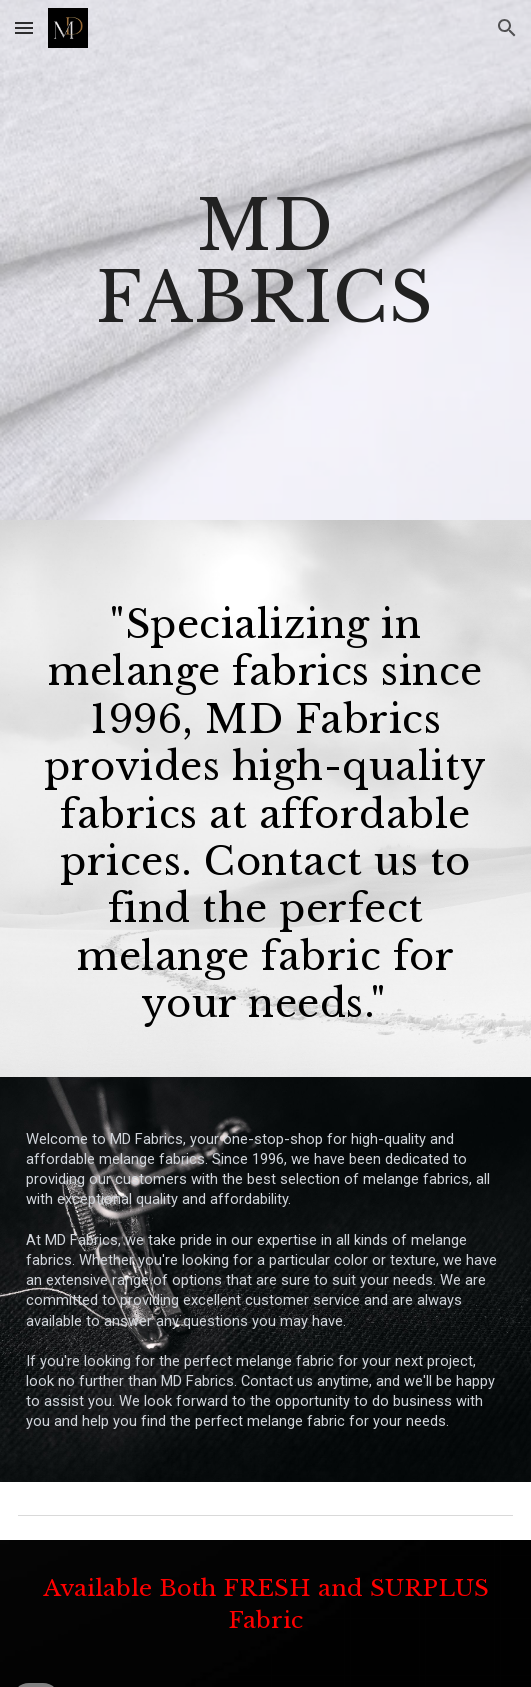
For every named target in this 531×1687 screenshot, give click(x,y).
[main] (265, 260)
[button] (24, 27)
